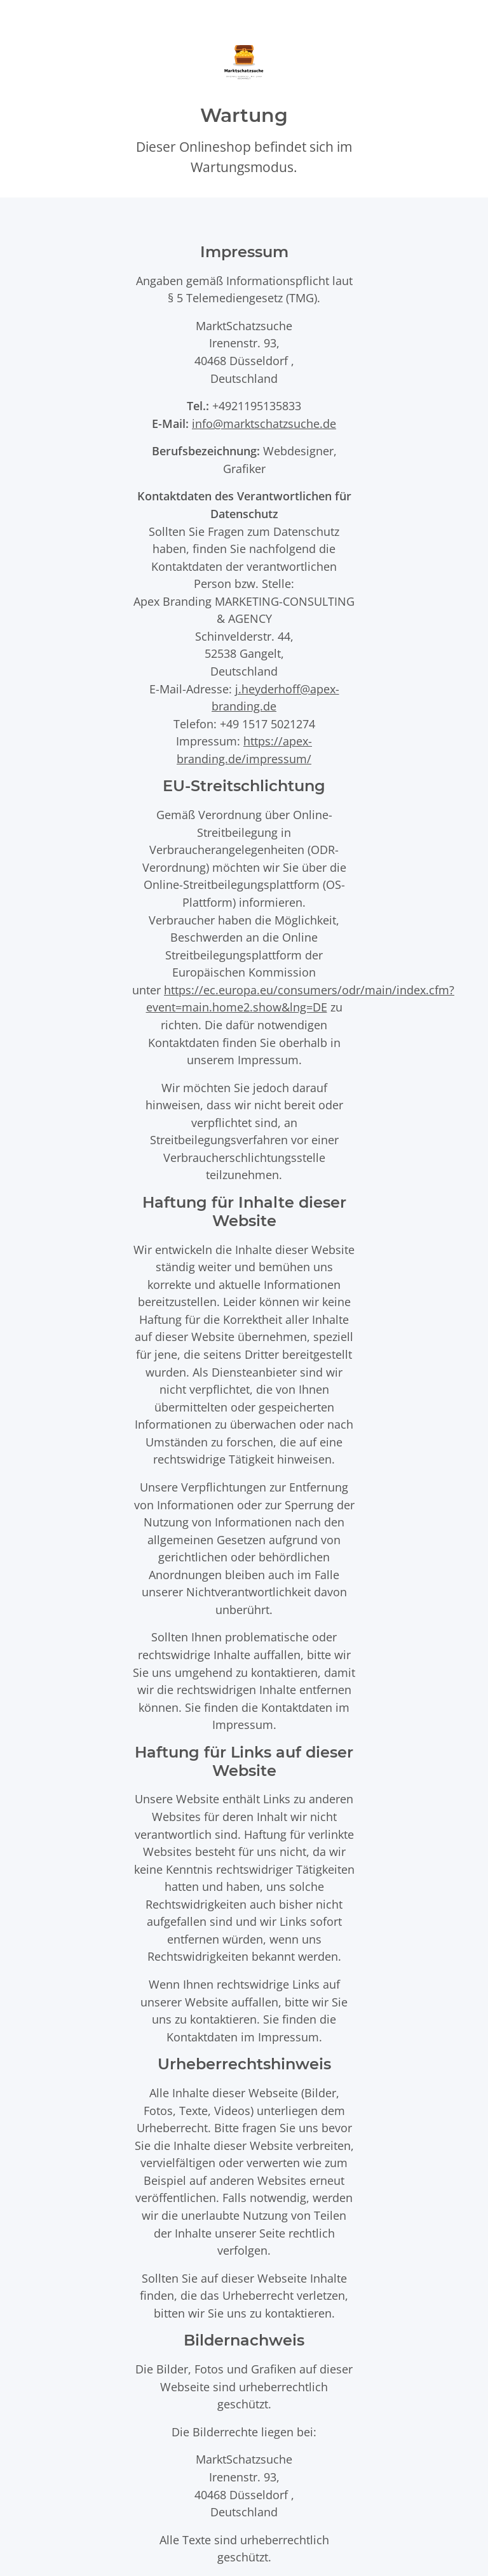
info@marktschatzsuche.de (264, 423)
